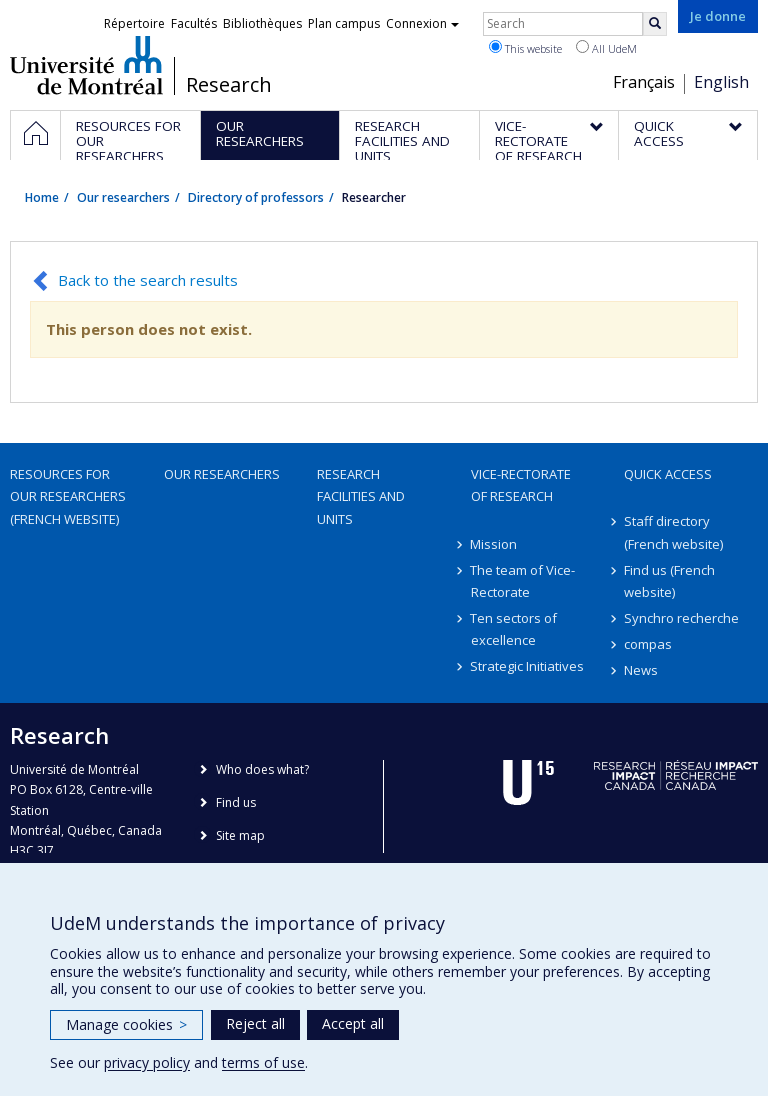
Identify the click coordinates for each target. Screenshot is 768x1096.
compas (648, 644)
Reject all (255, 1023)
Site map (240, 835)
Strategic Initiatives (528, 666)
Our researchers (123, 197)
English (721, 82)
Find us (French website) (669, 581)
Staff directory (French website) (673, 532)
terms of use (263, 1062)
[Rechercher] (655, 24)
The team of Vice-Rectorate (523, 581)
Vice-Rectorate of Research (521, 485)
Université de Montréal (86, 65)
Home (42, 197)
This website (525, 48)
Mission (494, 544)
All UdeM (606, 48)
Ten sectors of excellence (514, 629)
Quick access (668, 474)
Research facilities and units (361, 496)
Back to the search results (148, 280)
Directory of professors (256, 197)
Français (644, 82)
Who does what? (262, 769)
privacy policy (147, 1062)
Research (229, 85)
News (641, 670)
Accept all (353, 1023)
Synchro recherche (681, 618)
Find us (236, 802)
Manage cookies (126, 1024)
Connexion (422, 23)
